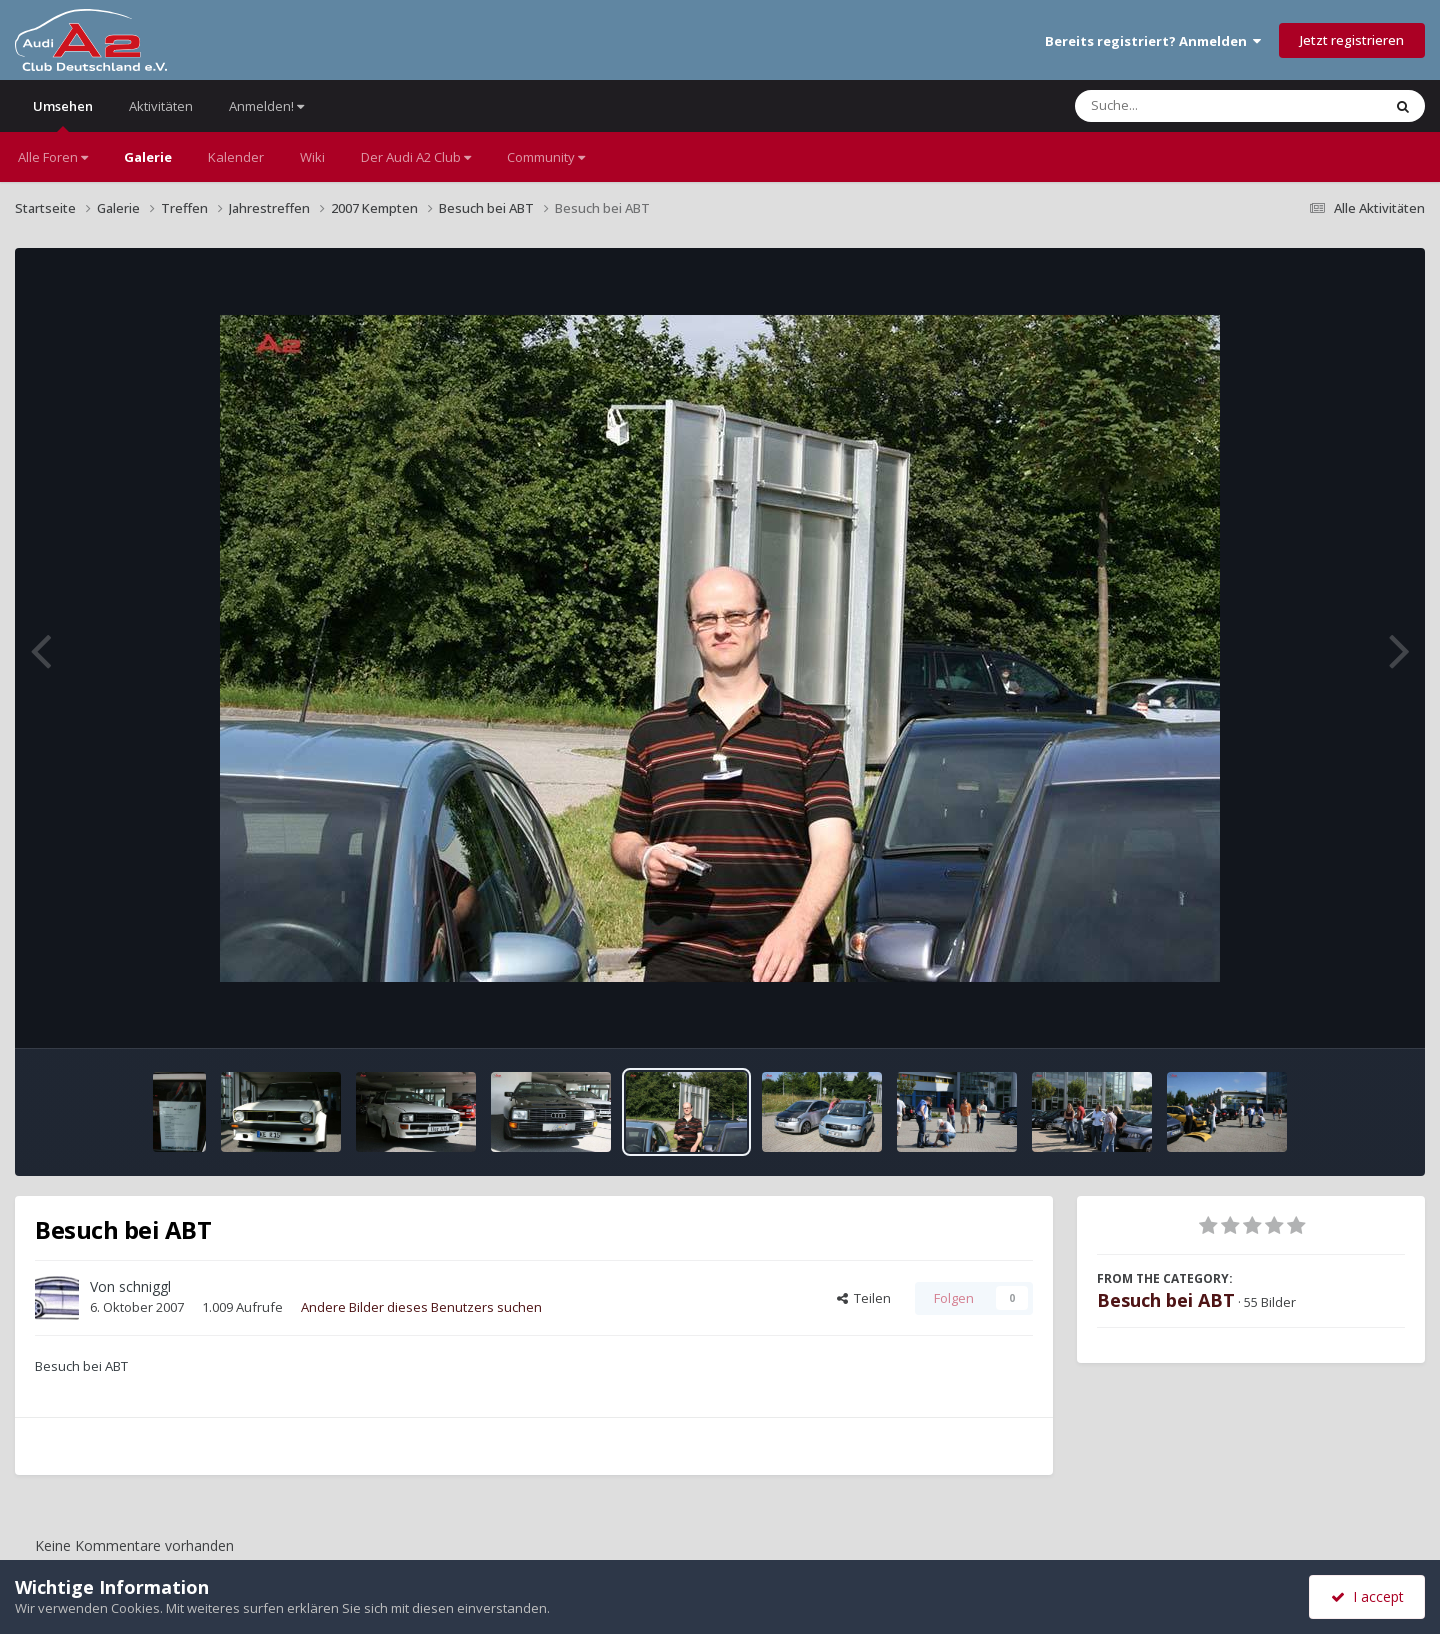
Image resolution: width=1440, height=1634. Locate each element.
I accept (1367, 1596)
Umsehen (63, 114)
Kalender (236, 157)
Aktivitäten (161, 106)
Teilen (864, 1298)
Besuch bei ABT (1166, 1300)
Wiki (312, 157)
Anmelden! (266, 106)
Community (546, 157)
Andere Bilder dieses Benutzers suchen (421, 1307)
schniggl (145, 1286)
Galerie (148, 157)
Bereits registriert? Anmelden (1153, 41)
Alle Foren (53, 157)
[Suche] (1187, 106)
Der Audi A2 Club (416, 157)
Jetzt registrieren (1352, 40)
